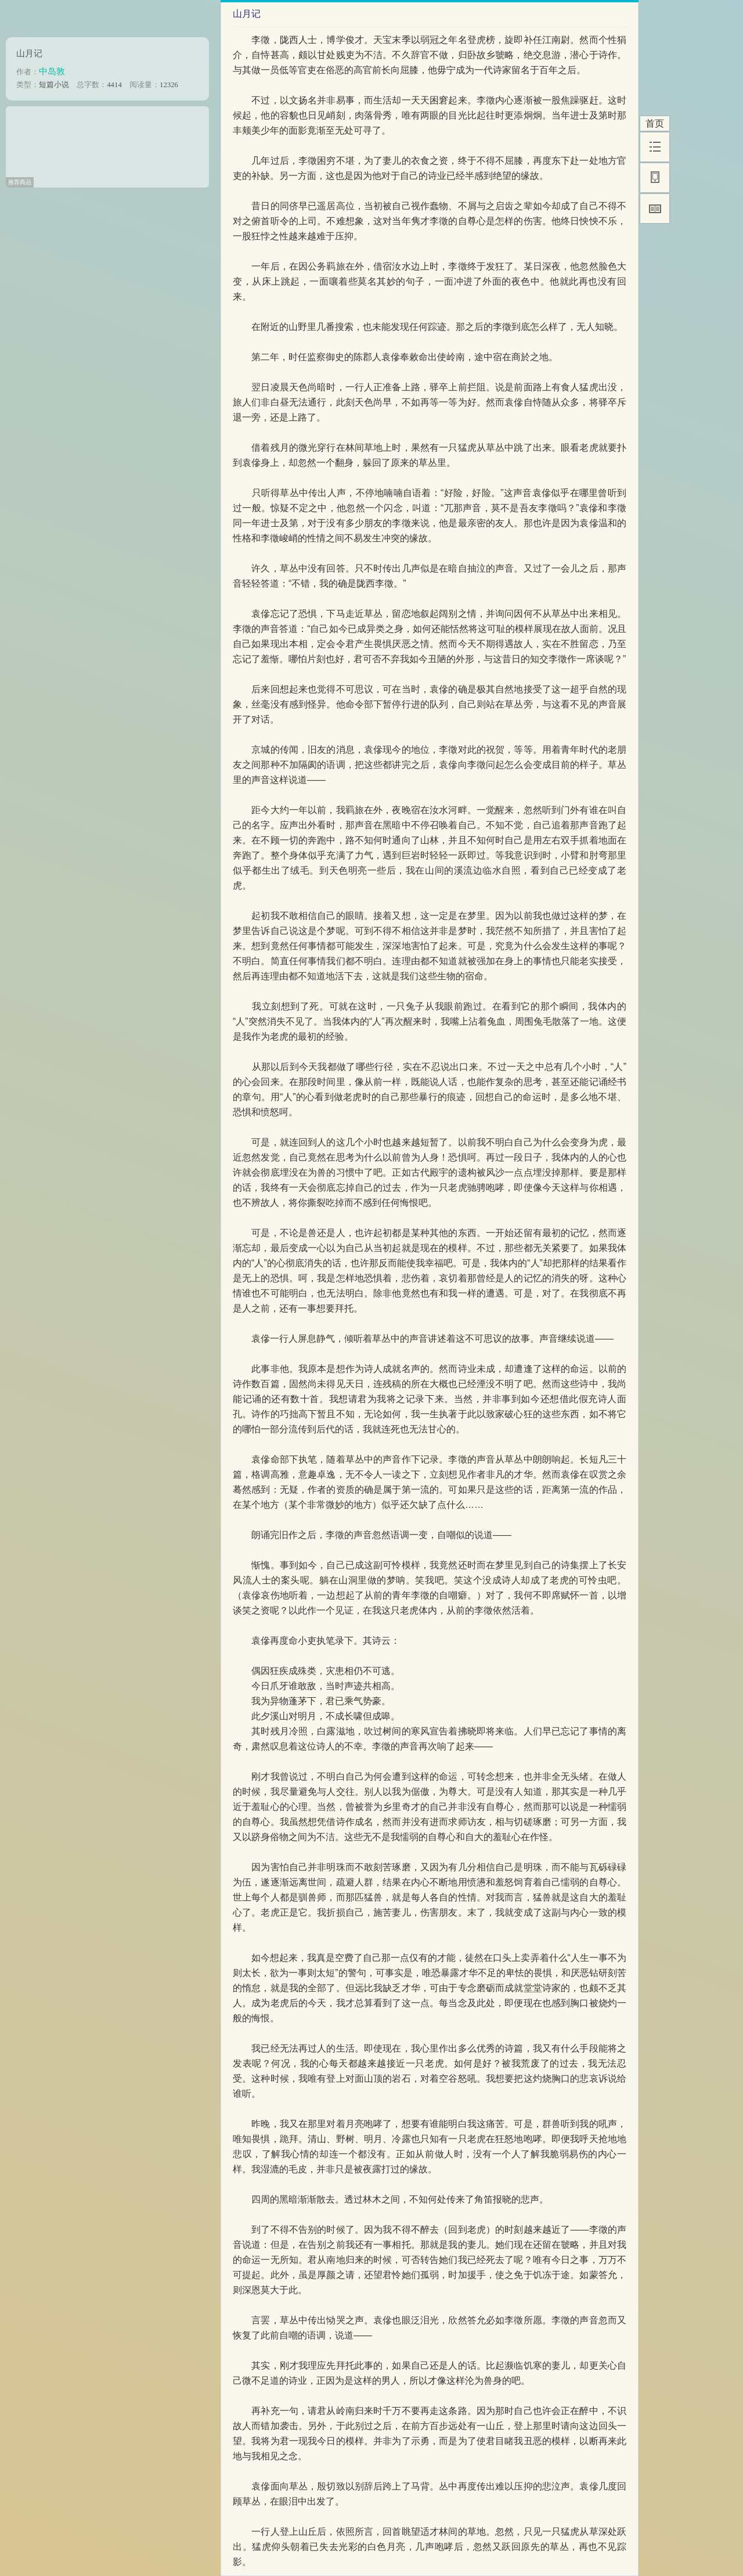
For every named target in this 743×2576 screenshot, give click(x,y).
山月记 (29, 53)
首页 (654, 123)
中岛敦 (52, 71)
